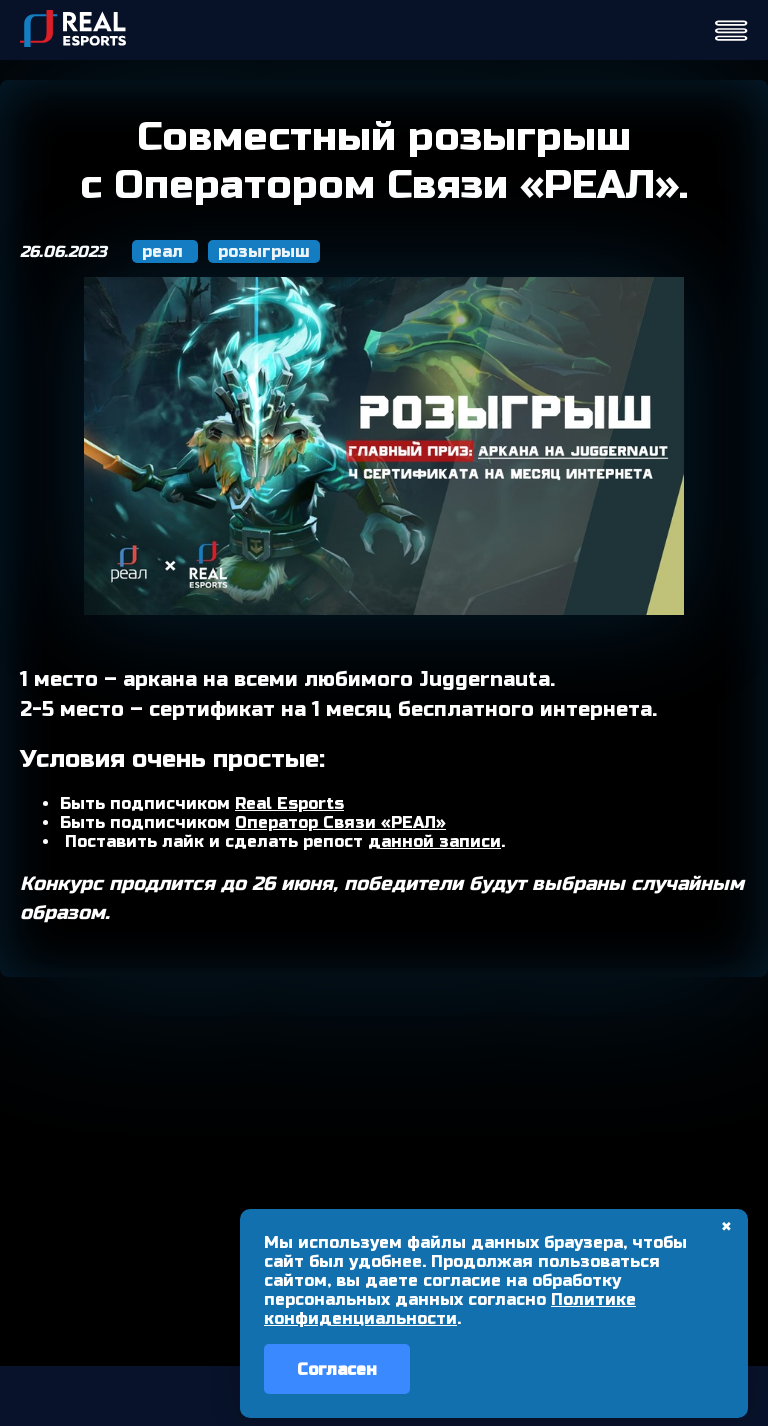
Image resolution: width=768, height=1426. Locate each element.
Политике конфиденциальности (450, 1309)
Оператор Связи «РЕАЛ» (340, 822)
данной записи (434, 841)
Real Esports (289, 803)
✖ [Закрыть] (726, 1227)
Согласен (337, 1369)
